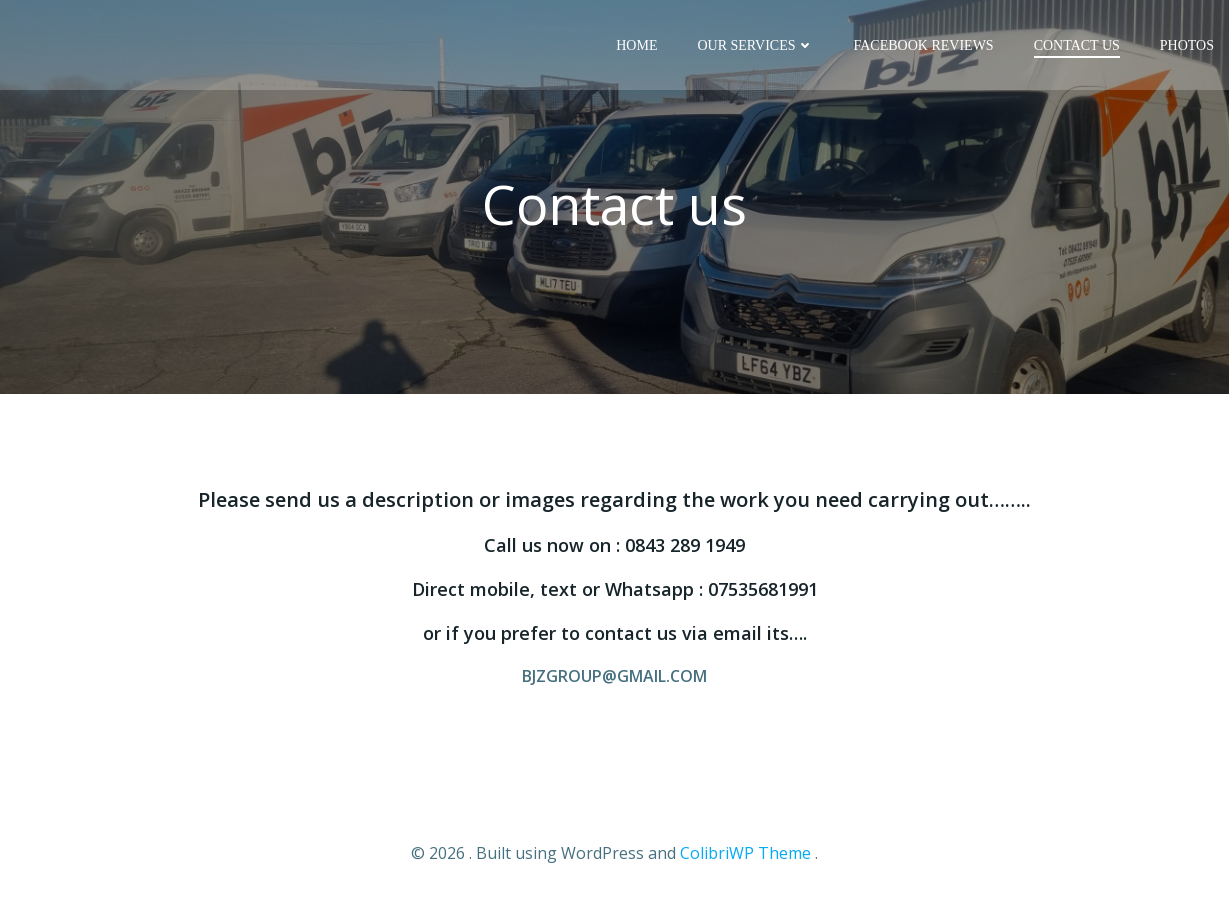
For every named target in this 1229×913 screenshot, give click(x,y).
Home (636, 45)
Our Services (755, 45)
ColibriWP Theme (745, 853)
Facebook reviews (924, 45)
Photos (1187, 45)
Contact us (1077, 45)
